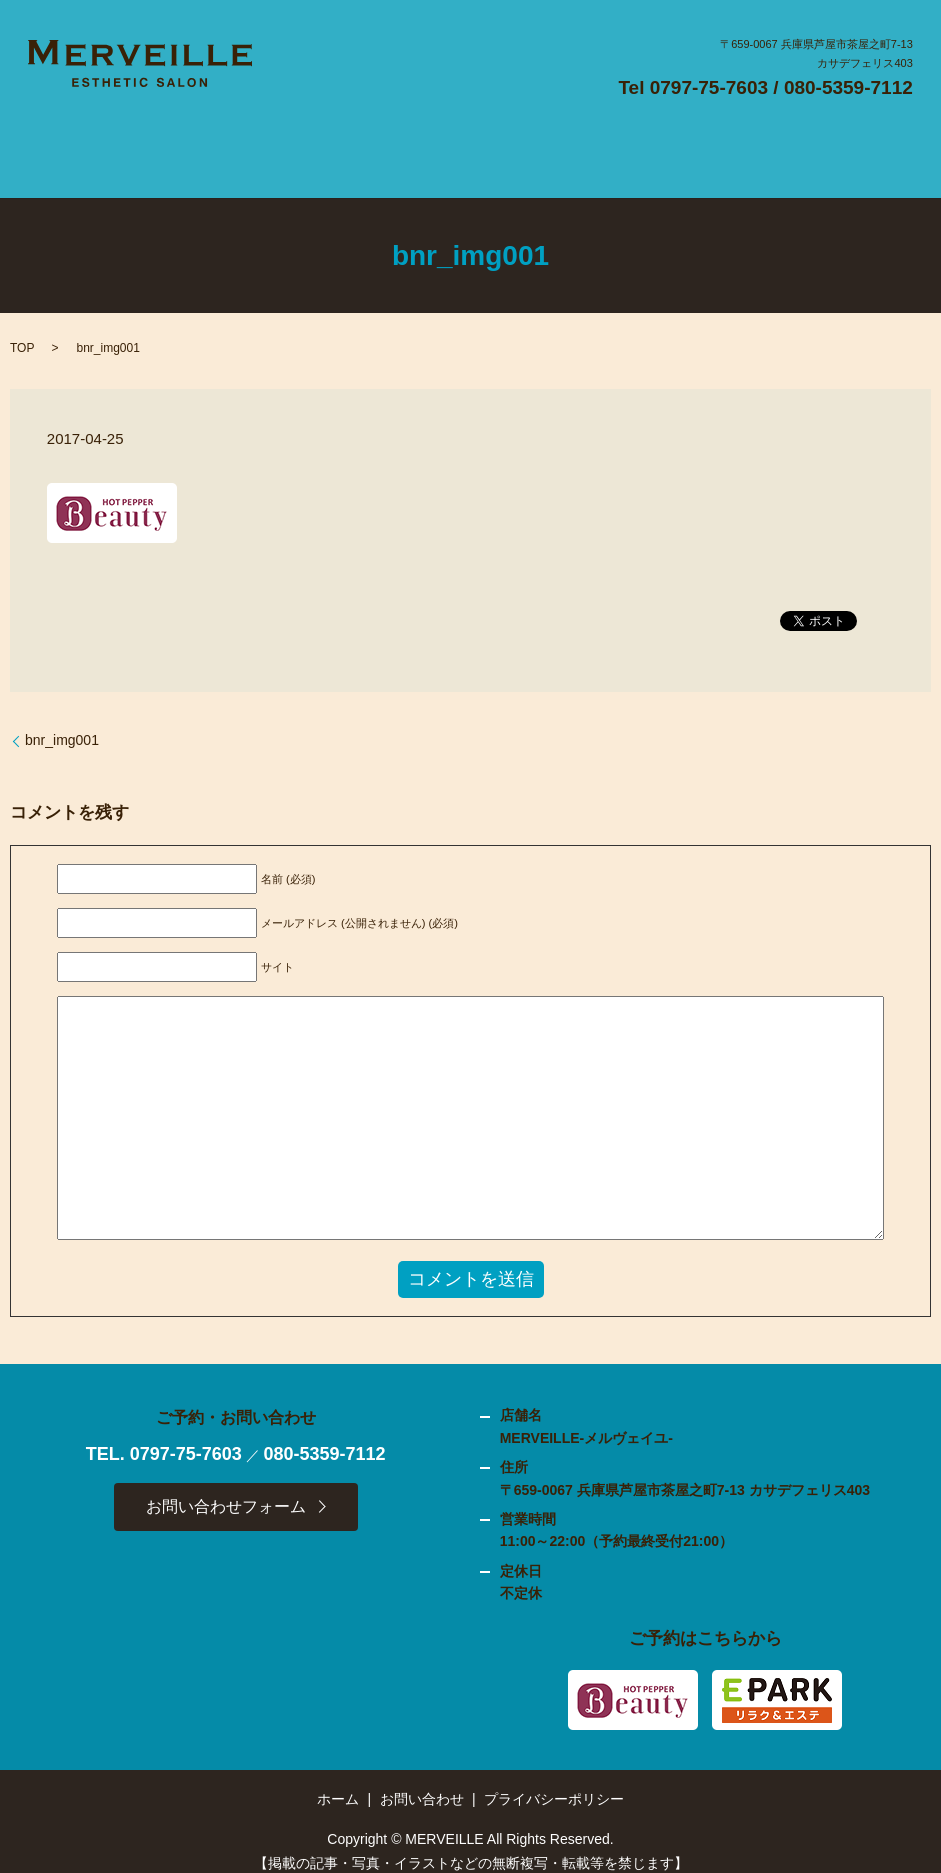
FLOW (391, 152)
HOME (169, 152)
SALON (233, 152)
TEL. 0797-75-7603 (164, 1437)
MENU (459, 152)
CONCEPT (310, 152)
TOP (22, 332)
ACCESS (621, 152)
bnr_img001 (62, 724)
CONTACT (760, 152)
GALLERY (537, 152)
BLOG (689, 152)
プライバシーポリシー (554, 1782)
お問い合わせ (422, 1782)
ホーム (338, 1782)
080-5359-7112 (848, 87)
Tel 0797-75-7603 (693, 87)
